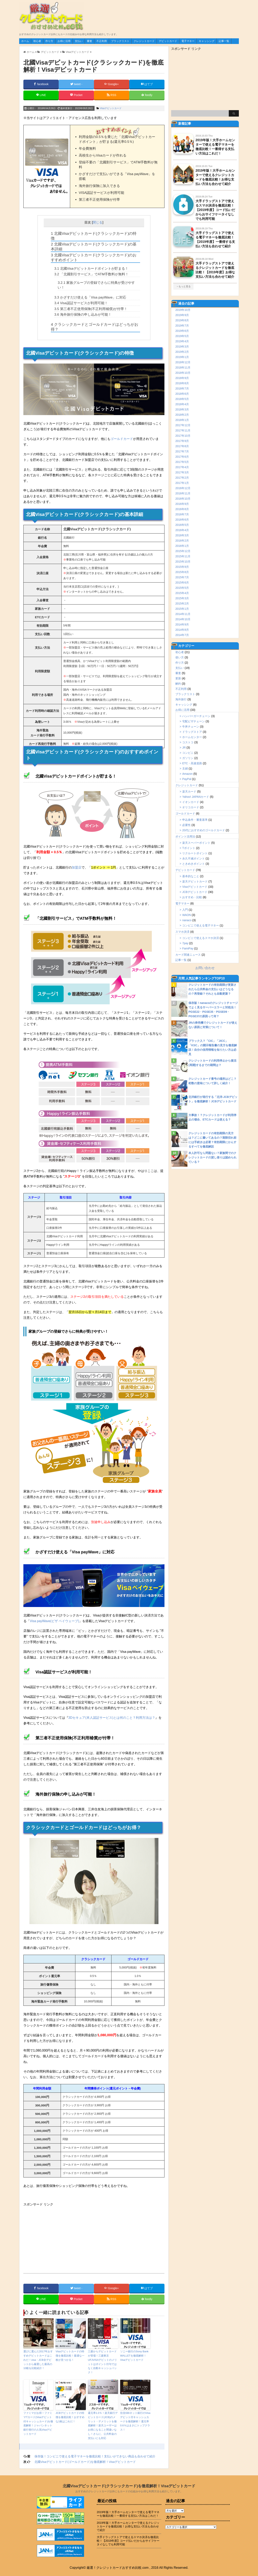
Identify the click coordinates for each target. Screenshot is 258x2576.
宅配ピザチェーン (193, 721)
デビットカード (168, 41)
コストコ (188, 742)
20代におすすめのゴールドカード (203, 830)
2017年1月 (182, 483)
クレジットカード (144, 41)
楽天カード (189, 791)
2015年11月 (182, 556)
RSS (111, 95)
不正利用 (101, 41)
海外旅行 (181, 699)
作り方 (49, 41)
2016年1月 (182, 545)
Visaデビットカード (110, 108)
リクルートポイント (195, 853)
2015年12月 (182, 551)
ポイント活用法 (185, 836)
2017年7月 (182, 451)
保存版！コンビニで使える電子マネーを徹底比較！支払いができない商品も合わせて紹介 (94, 2456)
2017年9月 (182, 441)
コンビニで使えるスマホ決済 (200, 938)
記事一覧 (224, 41)
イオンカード (190, 802)
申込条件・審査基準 (195, 819)
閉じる (97, 222)
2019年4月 (182, 341)
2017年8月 (182, 446)
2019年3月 (182, 346)
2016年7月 (182, 514)
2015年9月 (182, 566)
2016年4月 (182, 530)
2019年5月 (182, 336)
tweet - (76, 84)
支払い (79, 41)
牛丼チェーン (190, 726)
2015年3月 (182, 598)
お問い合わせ (205, 968)
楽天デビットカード (195, 881)
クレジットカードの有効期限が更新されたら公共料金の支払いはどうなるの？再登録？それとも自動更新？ (212, 989)
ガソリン (188, 758)
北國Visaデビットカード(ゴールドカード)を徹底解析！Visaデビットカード (85, 2461)
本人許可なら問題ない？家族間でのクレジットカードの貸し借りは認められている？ (212, 1157)
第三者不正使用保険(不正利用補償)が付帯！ (90, 309)
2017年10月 (182, 435)
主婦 (185, 768)
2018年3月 (182, 409)
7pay (185, 943)
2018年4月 (182, 404)
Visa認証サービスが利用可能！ (81, 303)
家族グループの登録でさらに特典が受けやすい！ (96, 285)
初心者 (37, 41)
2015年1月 (182, 608)
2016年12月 (182, 488)
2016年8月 (182, 509)
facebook (41, 84)
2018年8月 (182, 383)
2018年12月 (182, 362)
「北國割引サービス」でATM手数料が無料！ (91, 274)
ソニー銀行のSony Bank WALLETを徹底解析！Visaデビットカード (134, 2355)
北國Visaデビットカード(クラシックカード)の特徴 (93, 235)
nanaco (186, 920)
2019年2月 (182, 351)
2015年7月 (182, 577)
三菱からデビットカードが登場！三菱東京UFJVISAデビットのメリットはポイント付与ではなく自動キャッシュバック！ (102, 2362)
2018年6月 (182, 393)
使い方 (179, 657)
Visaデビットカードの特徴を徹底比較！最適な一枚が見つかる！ (70, 2355)
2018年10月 (182, 372)
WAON (186, 915)
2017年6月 (182, 456)
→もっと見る (183, 286)
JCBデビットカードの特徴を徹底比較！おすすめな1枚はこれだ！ (70, 2417)
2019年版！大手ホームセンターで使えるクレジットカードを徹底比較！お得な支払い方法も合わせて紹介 (128, 2524)
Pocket (76, 95)
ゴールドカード (121, 439)
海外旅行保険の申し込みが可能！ (82, 314)
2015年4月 (182, 593)
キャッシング (206, 41)
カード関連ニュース (188, 954)
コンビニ (188, 752)
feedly (146, 95)
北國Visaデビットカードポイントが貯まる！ (91, 268)
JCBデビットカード (194, 892)
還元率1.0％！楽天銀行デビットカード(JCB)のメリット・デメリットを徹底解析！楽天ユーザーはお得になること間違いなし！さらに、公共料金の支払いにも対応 (103, 2425)
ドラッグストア (192, 731)
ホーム (25, 41)
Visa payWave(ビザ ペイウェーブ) (54, 1621)
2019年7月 (182, 325)
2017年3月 (182, 472)
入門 (185, 909)
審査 (89, 41)
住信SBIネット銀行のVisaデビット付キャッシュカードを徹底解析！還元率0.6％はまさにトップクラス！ (135, 2421)
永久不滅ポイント (193, 858)
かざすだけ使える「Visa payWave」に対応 (90, 297)
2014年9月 (182, 624)
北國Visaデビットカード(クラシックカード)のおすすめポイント (93, 257)
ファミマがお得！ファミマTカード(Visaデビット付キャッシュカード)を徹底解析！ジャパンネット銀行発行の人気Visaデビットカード (38, 2423)
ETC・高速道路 (192, 763)
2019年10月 (182, 309)
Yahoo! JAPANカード (195, 796)
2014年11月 (182, 614)
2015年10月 (182, 561)
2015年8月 (182, 572)
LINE (41, 95)
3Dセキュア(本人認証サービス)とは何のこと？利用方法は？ (111, 1717)
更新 (178, 678)
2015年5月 (182, 587)
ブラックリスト (120, 41)
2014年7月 (182, 635)
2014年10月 (182, 619)
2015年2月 (182, 603)
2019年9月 (182, 315)
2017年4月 (182, 467)
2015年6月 (182, 582)
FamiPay (187, 948)
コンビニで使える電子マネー (200, 925)
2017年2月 (182, 477)
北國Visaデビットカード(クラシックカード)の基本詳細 (93, 246)
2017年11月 (182, 430)
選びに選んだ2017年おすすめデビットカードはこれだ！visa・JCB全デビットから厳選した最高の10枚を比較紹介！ (38, 2360)
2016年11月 (182, 493)
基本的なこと (190, 876)
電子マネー (188, 41)
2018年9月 (182, 378)
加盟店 (76, 867)
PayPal (186, 779)
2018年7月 (182, 388)
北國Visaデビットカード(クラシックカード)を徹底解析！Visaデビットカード (129, 2483)
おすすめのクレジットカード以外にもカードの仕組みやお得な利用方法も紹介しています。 (129, 2488)
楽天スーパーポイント (196, 842)
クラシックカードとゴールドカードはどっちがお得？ (94, 326)
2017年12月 (182, 425)
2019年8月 (182, 320)
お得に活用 (64, 41)
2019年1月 (182, 357)
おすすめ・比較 (192, 897)
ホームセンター (192, 737)
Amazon (187, 773)
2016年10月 (182, 498)
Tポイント (188, 848)
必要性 (186, 825)
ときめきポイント (193, 863)
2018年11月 (182, 367)
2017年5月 (182, 462)
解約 (178, 683)
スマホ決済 (182, 931)
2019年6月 (182, 330)
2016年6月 (182, 519)
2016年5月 (182, 524)
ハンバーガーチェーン (196, 716)
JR (184, 747)
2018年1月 (182, 420)
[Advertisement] (59, 2237)
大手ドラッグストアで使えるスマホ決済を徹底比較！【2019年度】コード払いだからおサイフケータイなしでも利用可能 (215, 209)
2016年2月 (182, 540)
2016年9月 (182, 503)
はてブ (147, 84)
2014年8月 (182, 629)
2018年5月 (182, 399)
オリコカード (190, 807)
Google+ (111, 84)
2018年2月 (182, 414)
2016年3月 (182, 535)
